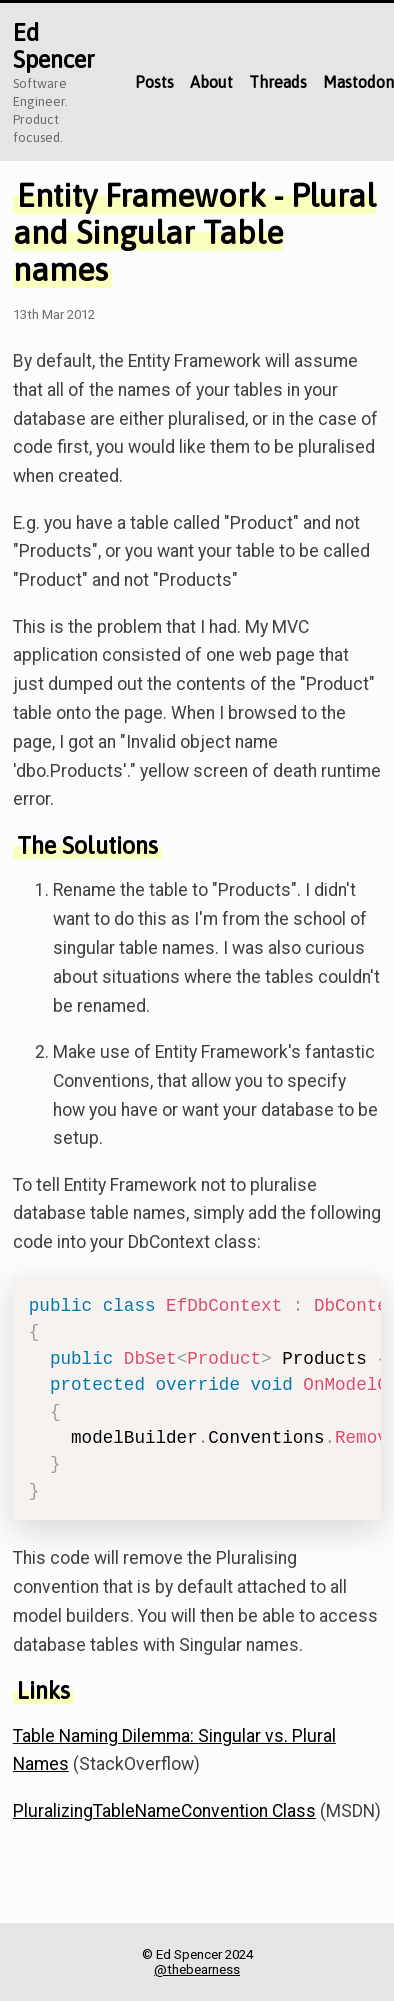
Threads (278, 82)
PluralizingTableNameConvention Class (164, 1811)
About (211, 82)
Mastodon (358, 82)
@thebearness (197, 1969)
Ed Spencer (54, 46)
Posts (154, 82)
